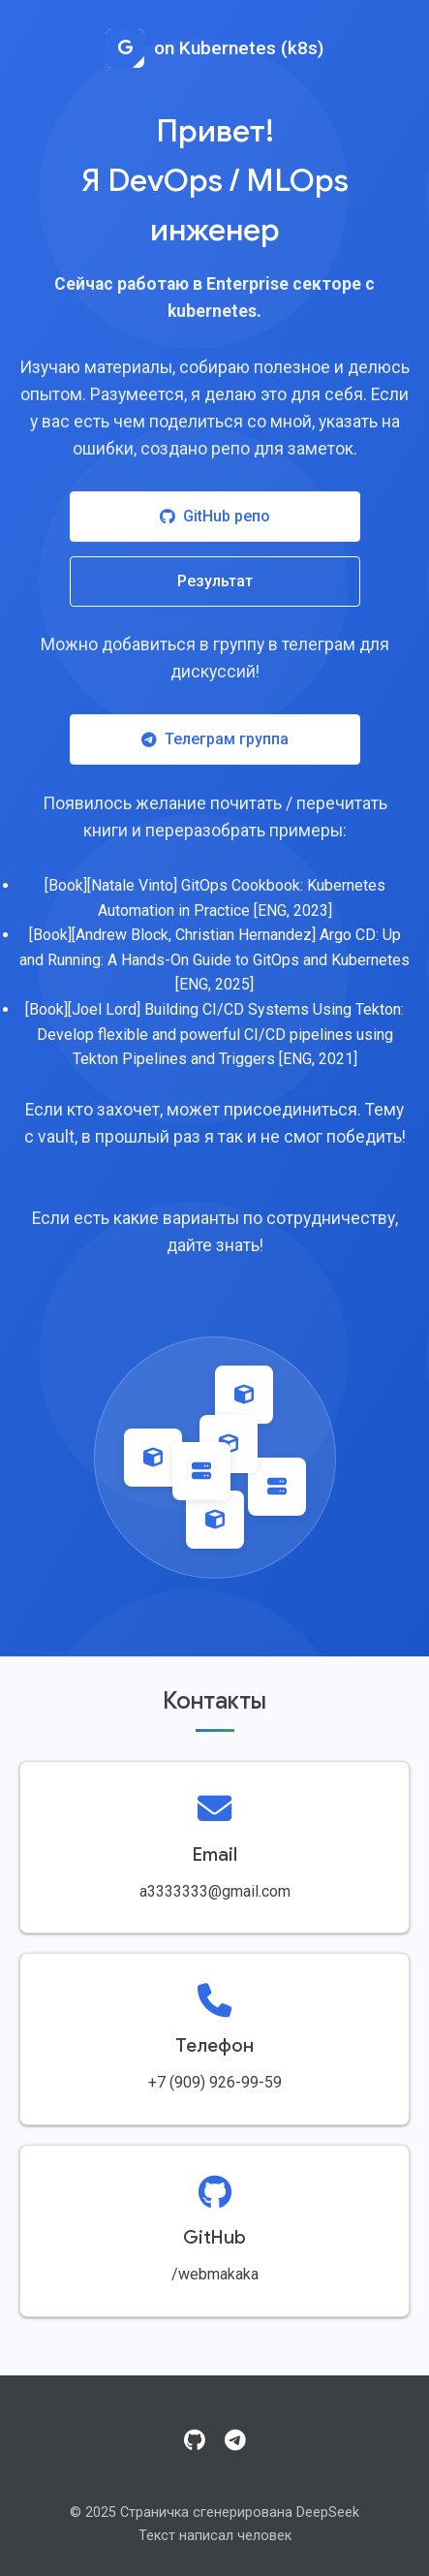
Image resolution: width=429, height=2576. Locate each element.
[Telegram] (235, 2441)
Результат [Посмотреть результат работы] (215, 581)
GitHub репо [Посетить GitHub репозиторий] (215, 516)
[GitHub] (194, 2441)
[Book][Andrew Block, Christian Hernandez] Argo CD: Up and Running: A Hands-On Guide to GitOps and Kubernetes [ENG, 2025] (214, 959)
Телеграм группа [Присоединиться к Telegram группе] (215, 739)
